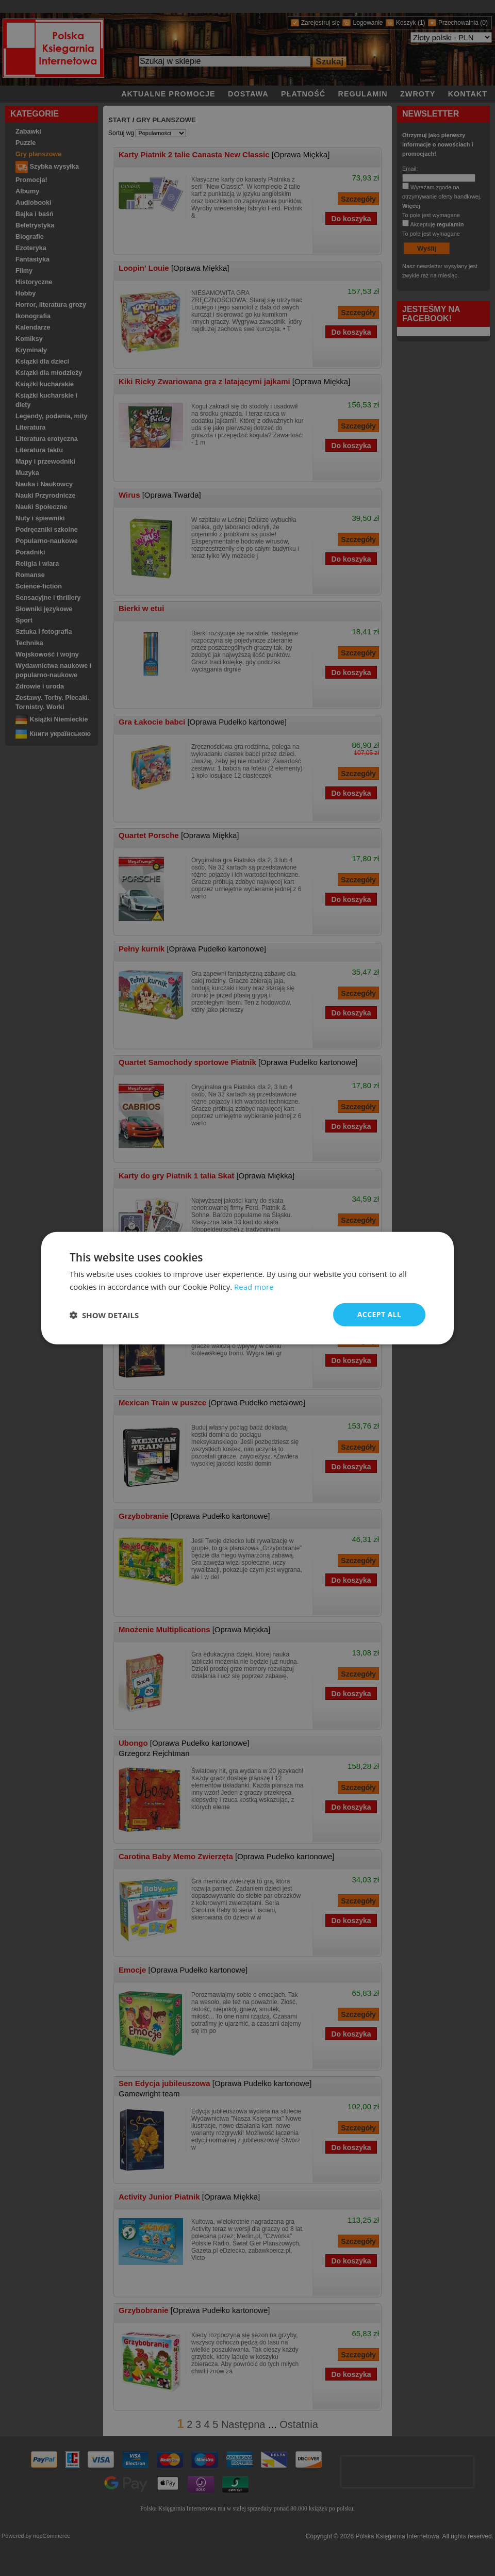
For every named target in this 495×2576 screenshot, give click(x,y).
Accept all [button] (379, 1314)
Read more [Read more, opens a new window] (254, 1286)
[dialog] (247, 1288)
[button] (104, 1314)
